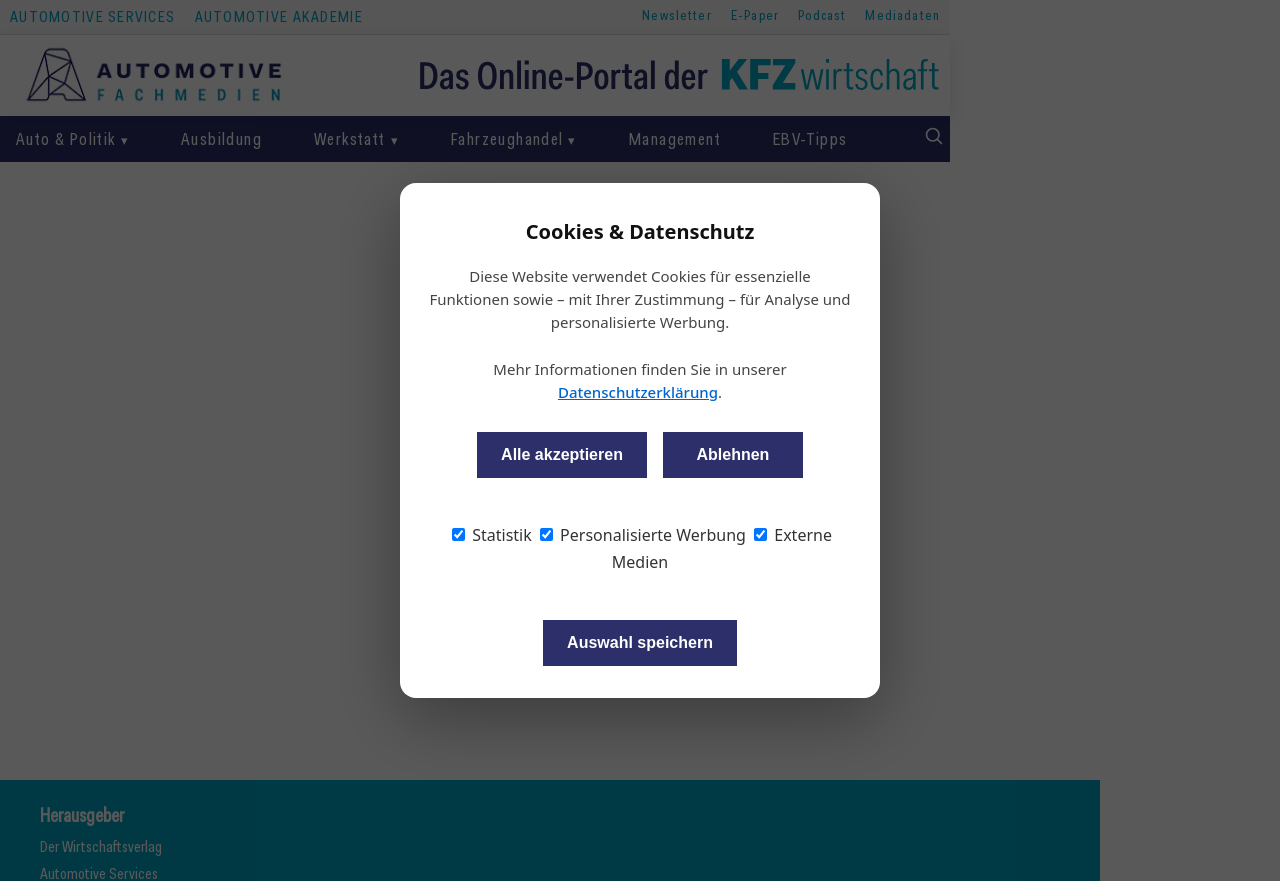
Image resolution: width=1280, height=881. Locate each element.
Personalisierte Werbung (643, 535)
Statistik (492, 535)
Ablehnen (732, 454)
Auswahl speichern (640, 642)
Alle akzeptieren (562, 454)
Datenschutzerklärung (638, 392)
